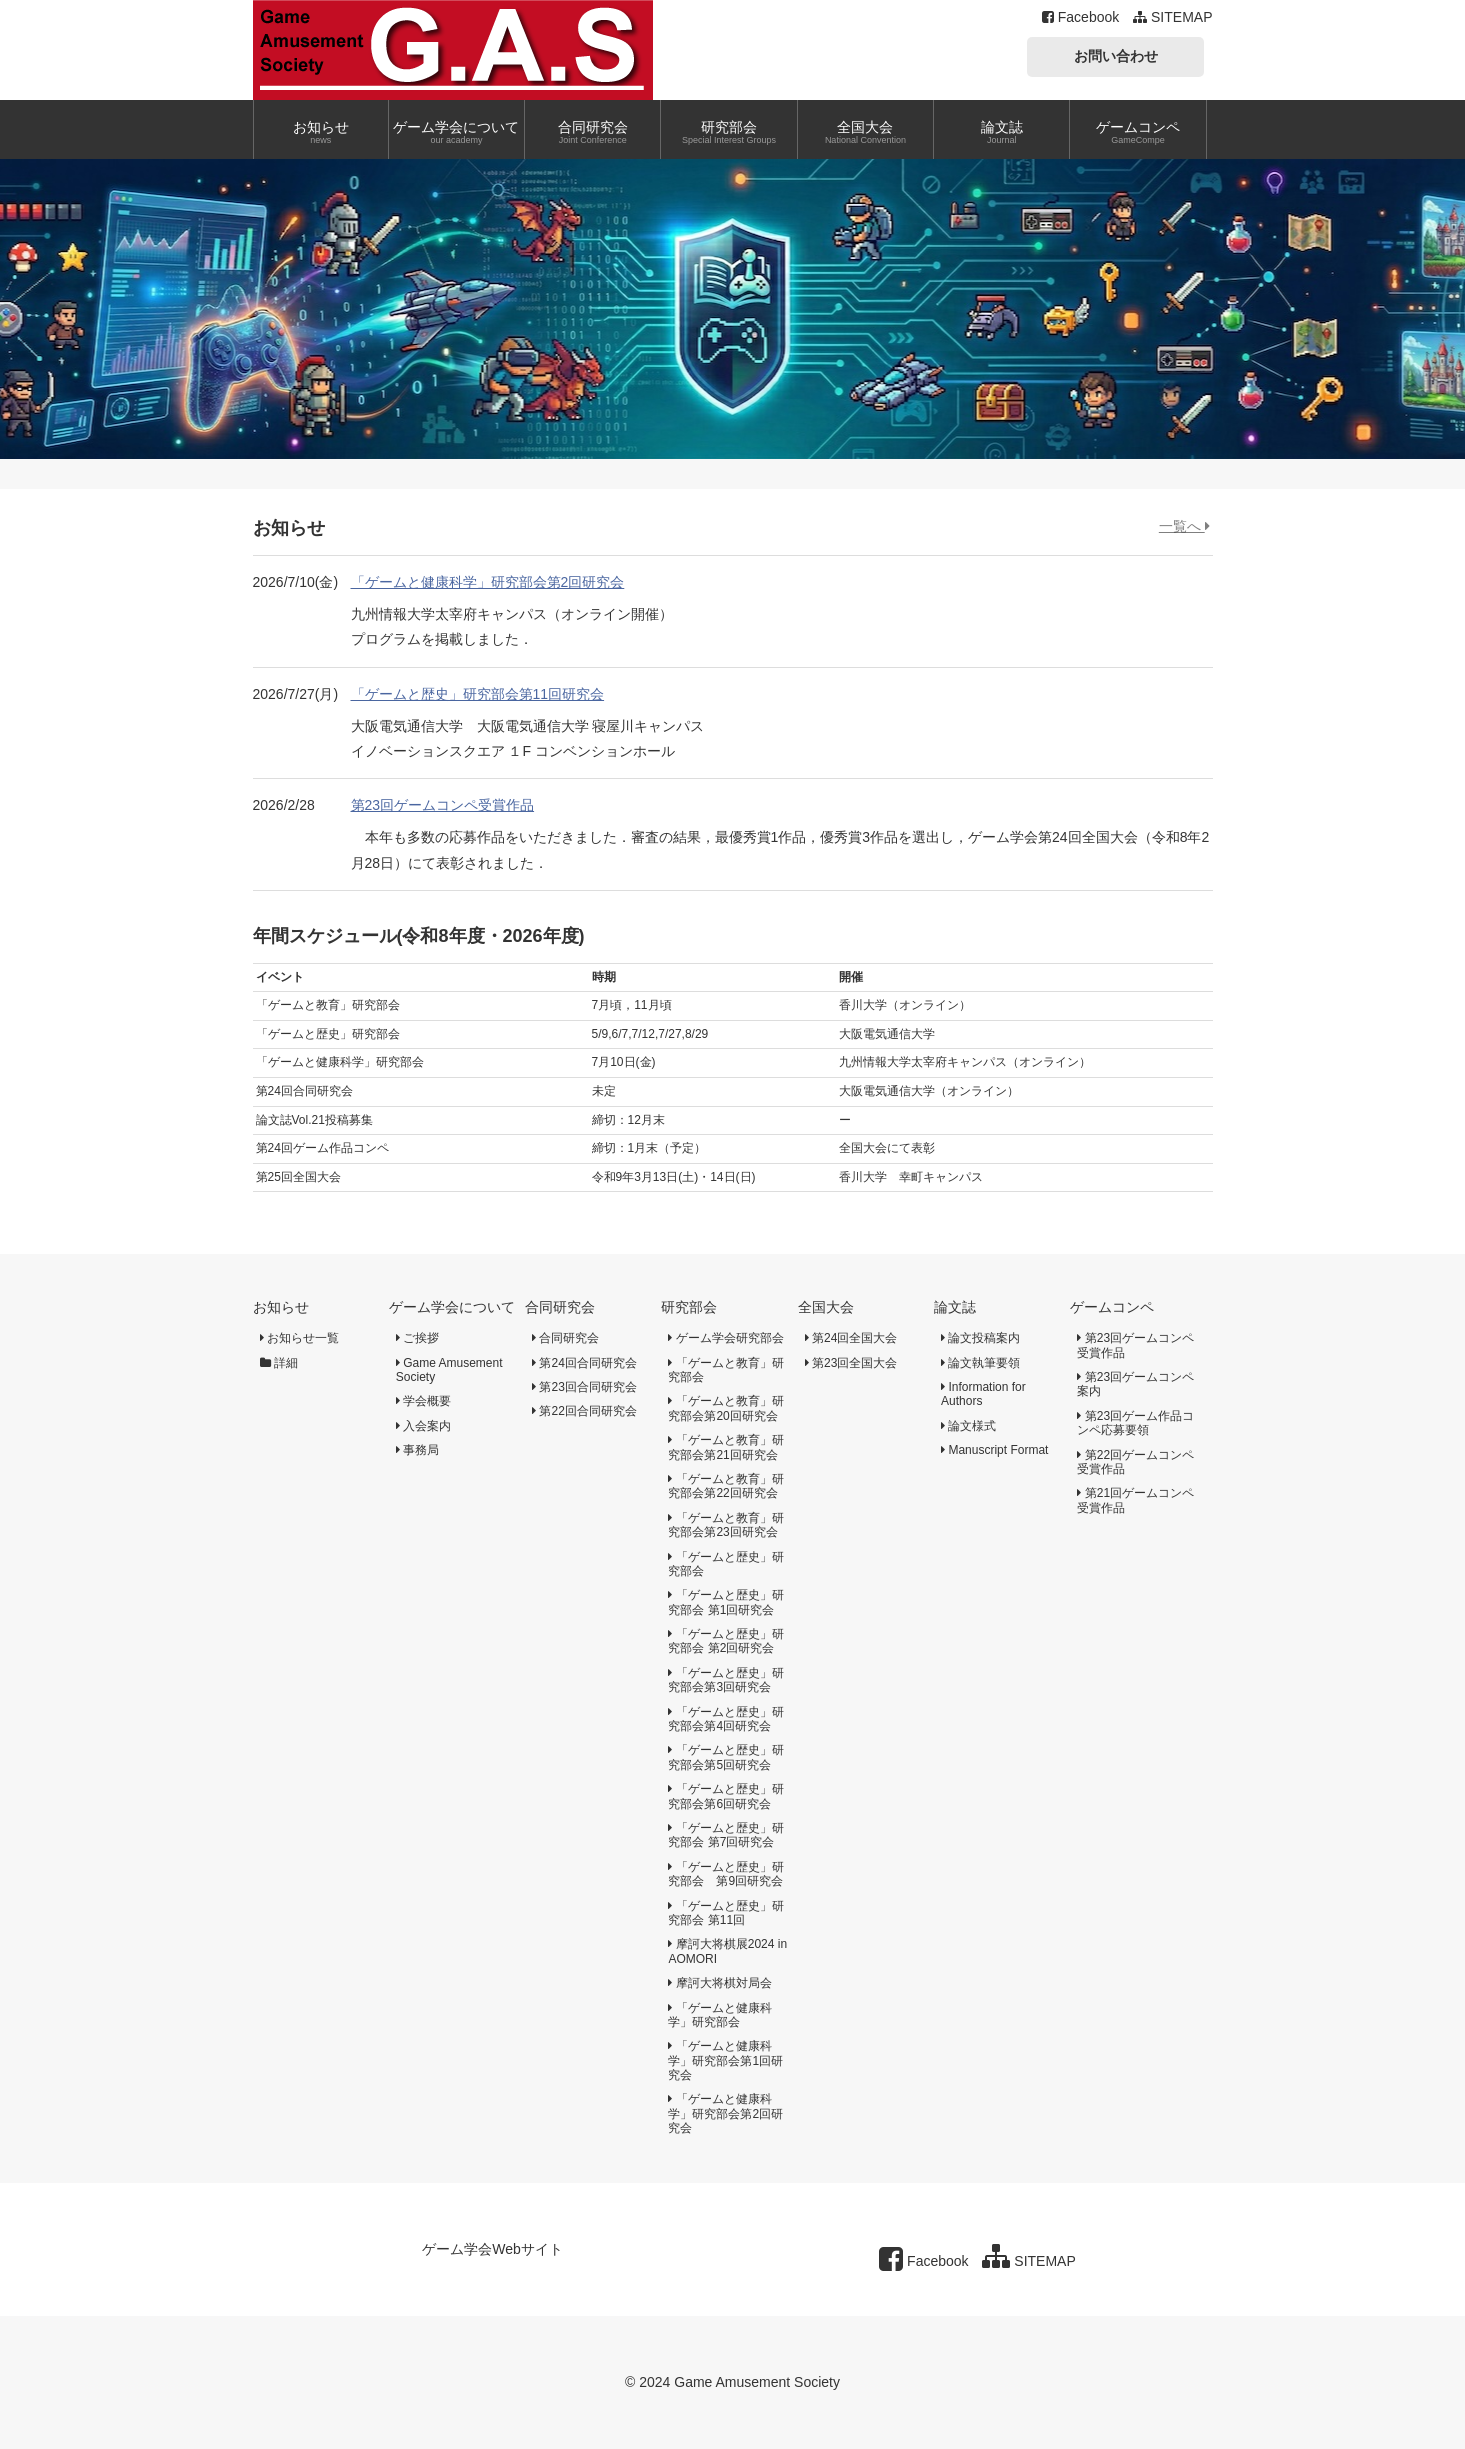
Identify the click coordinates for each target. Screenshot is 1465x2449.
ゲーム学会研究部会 (725, 1338)
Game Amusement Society (449, 1370)
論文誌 (955, 1307)
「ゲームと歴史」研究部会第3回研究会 (725, 1680)
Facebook (1080, 17)
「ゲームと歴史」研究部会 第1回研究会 (725, 1602)
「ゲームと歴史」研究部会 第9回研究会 (725, 1874)
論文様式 (968, 1426)
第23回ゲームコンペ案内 (1135, 1384)
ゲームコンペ (1112, 1307)
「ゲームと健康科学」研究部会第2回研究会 (488, 582)
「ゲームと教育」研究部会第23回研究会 (725, 1525)
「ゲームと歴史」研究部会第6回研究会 (725, 1796)
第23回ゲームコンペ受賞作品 (443, 805)
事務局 (417, 1450)
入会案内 (423, 1426)
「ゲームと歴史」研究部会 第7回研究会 (725, 1835)
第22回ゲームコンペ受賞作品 (1135, 1462)
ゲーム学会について (452, 1307)
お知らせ (281, 1307)
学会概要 (423, 1401)
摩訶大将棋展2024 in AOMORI (727, 1951)
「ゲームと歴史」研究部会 (725, 1564)
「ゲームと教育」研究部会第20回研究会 (725, 1408)
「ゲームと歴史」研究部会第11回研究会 (478, 694)
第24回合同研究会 (584, 1363)
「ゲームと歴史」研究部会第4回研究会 (725, 1719)
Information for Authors (983, 1394)
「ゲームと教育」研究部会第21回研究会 (725, 1447)
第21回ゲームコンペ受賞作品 (1135, 1500)
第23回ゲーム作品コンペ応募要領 (1135, 1423)
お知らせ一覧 (299, 1338)
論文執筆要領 (980, 1363)
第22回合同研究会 (584, 1411)
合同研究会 (560, 1307)
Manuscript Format (994, 1450)
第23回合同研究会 (584, 1387)
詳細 (279, 1363)
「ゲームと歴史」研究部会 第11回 (725, 1913)
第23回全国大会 (851, 1363)
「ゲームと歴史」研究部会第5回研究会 (725, 1757)
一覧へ (1184, 526)
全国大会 (826, 1307)
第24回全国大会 (851, 1338)
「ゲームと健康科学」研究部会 (719, 2015)
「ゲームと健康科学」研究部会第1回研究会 (725, 2060)
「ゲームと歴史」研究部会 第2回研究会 (725, 1641)
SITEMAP (1172, 17)
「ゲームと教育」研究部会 (725, 1370)
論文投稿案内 (980, 1338)
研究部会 (689, 1307)
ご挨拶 (417, 1338)
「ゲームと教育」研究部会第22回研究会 (725, 1486)
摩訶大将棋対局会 (719, 1983)
